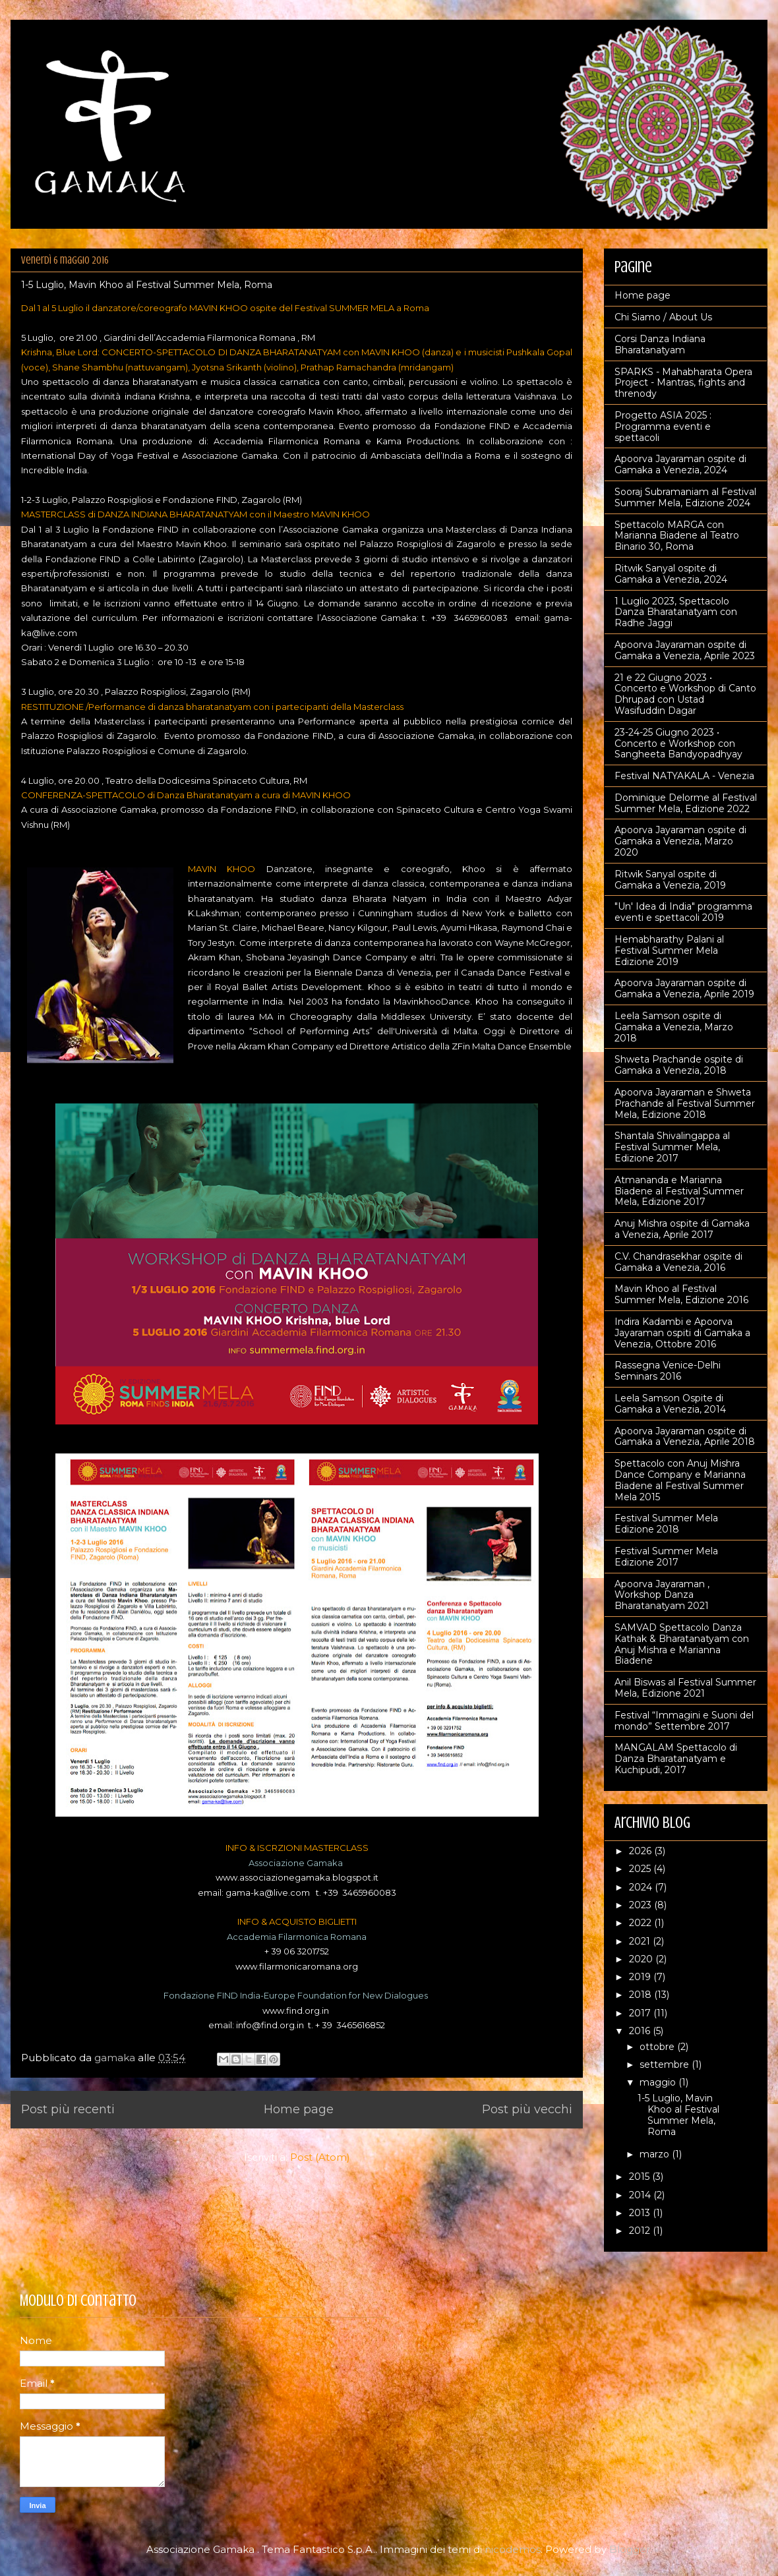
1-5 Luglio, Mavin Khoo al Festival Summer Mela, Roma (146, 285)
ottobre (658, 2047)
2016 (641, 2031)
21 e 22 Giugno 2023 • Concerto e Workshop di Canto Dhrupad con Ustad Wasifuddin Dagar (685, 694)
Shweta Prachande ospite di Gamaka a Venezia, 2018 (678, 1064)
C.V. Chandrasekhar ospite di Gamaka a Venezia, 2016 (678, 1261)
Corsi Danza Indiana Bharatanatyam (659, 344)
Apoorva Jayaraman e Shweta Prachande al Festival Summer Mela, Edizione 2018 (684, 1103)
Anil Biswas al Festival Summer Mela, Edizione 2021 (685, 1687)
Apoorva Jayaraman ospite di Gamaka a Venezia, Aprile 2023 (684, 650)
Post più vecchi (527, 2109)
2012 (641, 2231)
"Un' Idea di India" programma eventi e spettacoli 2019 (683, 911)
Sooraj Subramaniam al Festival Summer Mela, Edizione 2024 (685, 497)
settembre (666, 2064)
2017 (641, 2013)
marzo (656, 2154)
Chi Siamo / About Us (663, 317)
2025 (641, 1869)
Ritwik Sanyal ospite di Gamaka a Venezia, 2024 (670, 573)
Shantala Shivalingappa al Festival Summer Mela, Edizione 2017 (672, 1147)
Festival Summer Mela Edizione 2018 (666, 1523)
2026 (641, 1851)
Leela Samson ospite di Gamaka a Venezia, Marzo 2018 (673, 1027)
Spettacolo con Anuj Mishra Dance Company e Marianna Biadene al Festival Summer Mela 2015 (680, 1479)
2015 (640, 2176)
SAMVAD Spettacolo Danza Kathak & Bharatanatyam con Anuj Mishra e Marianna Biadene (681, 1644)
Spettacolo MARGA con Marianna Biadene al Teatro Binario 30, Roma (676, 536)
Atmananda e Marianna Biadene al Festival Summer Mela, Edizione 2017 (679, 1191)
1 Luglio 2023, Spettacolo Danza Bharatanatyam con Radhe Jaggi (675, 612)
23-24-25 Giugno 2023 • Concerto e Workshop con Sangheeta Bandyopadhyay (678, 743)
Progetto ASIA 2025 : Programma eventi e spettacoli (662, 426)
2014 (641, 2195)
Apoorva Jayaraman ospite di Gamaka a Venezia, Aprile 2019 (684, 988)
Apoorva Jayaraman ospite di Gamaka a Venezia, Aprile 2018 (684, 1436)
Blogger (629, 2549)
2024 (642, 1887)
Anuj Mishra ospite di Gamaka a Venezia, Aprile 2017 (682, 1229)
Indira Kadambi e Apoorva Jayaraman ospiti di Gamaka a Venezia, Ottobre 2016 (682, 1333)
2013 (641, 2213)
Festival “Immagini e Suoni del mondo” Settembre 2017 (684, 1720)
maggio (659, 2082)
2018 (641, 1995)
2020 (642, 1959)
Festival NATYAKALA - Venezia (684, 776)
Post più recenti (68, 2109)
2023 (641, 1905)
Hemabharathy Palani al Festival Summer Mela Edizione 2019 (669, 950)
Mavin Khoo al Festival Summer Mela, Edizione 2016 (681, 1294)
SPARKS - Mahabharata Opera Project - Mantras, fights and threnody (683, 383)
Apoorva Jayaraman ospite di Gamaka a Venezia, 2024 (680, 464)
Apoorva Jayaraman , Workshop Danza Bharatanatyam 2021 (661, 1595)
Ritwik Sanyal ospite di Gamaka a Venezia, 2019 (670, 879)
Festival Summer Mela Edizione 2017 (666, 1556)
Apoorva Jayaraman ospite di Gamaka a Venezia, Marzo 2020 (680, 841)
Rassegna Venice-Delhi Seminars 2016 (667, 1370)
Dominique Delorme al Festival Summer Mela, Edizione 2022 (685, 803)
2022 (641, 1923)
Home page (299, 2109)
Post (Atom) (320, 2157)
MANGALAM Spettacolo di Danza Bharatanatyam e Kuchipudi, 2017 (675, 1759)
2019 (641, 1977)
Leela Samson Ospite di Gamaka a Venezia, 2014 (670, 1403)
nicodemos (513, 2549)
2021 (641, 1941)
